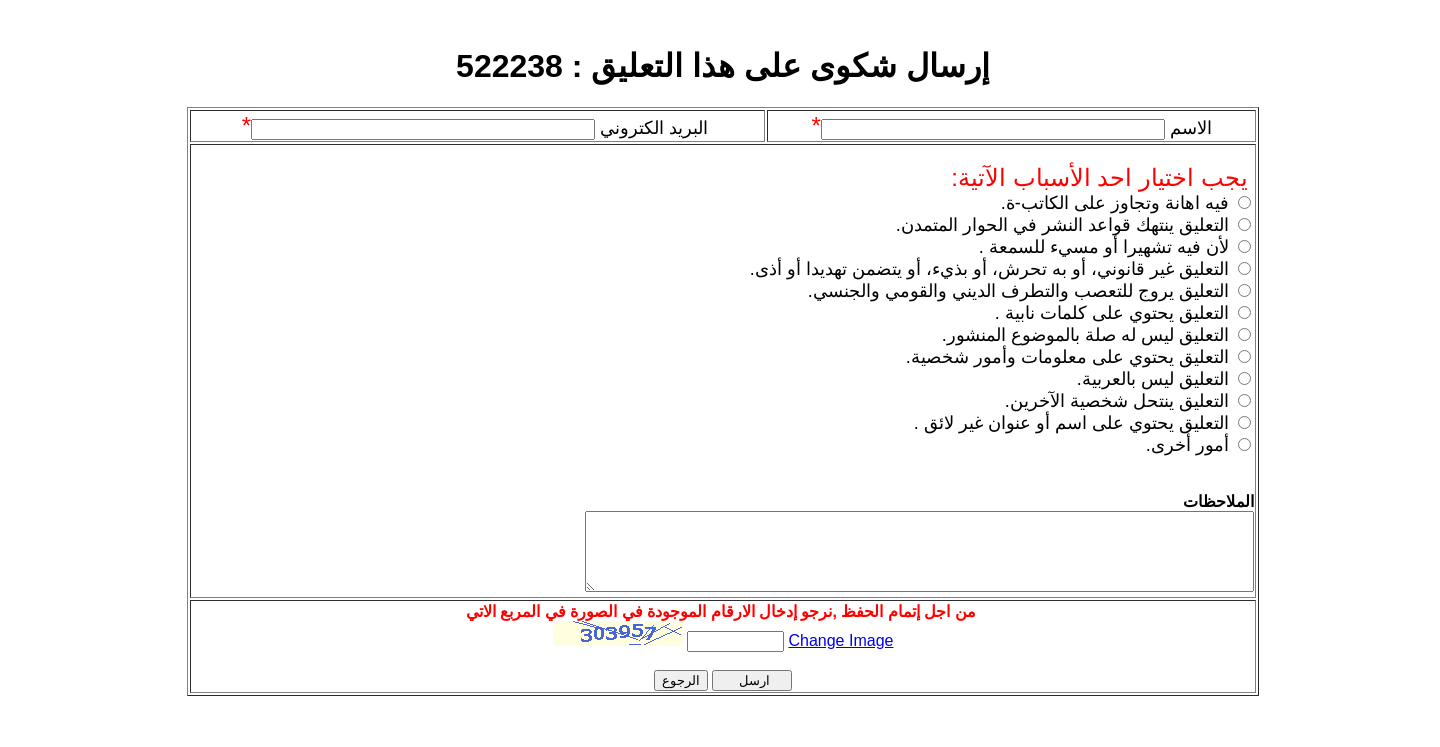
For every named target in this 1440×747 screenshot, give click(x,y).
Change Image (840, 655)
